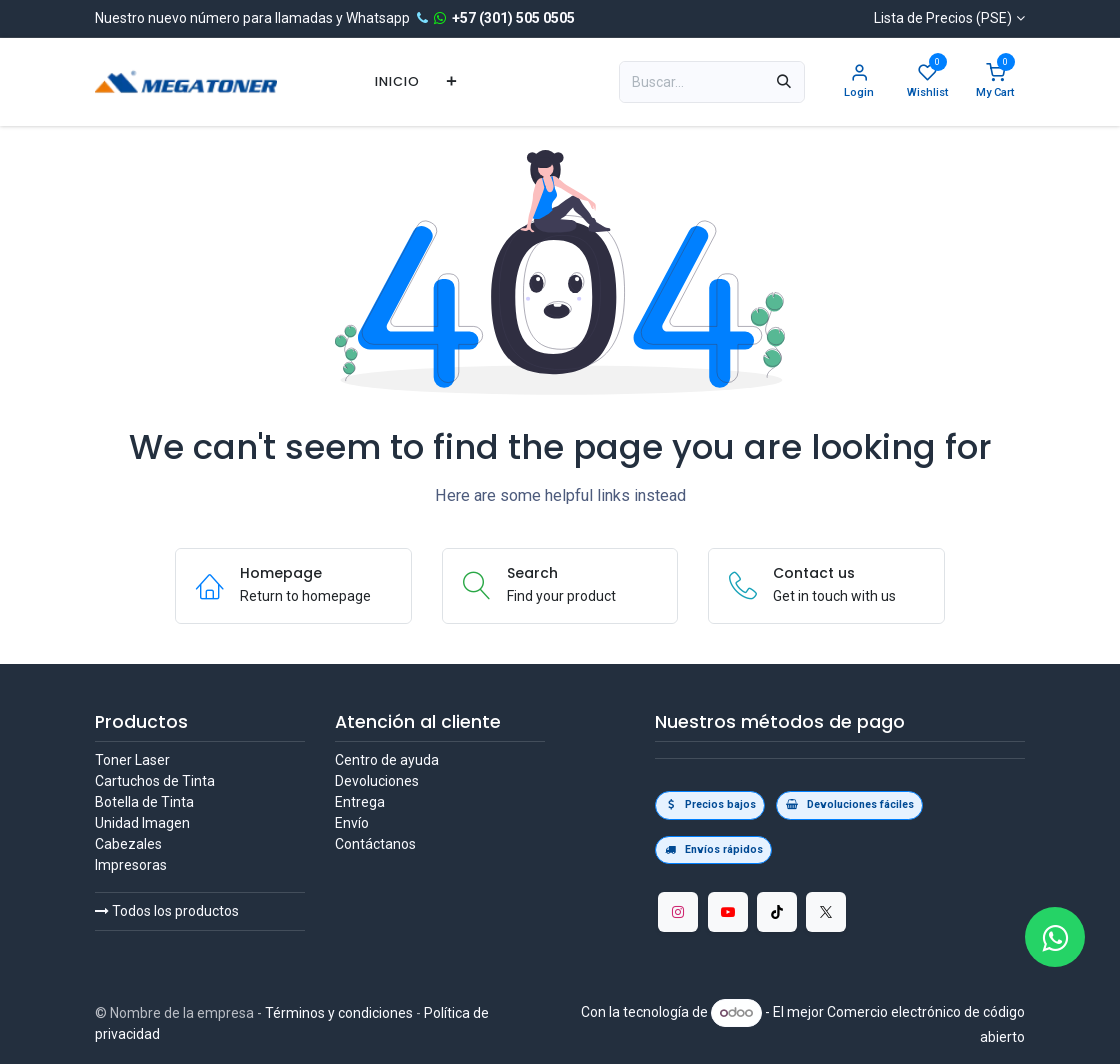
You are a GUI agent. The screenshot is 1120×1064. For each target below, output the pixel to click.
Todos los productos (167, 911)
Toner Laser (132, 760)
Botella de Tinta (144, 802)
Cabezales (128, 844)
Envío (352, 823)
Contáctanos (375, 844)
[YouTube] (728, 912)
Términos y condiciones (339, 1013)
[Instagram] (678, 912)
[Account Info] (859, 82)
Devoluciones (377, 781)
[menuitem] (397, 81)
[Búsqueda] (784, 82)
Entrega (360, 802)
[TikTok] (777, 912)
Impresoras (131, 865)
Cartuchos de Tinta (155, 781)
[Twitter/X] (826, 912)
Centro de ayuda (387, 760)
